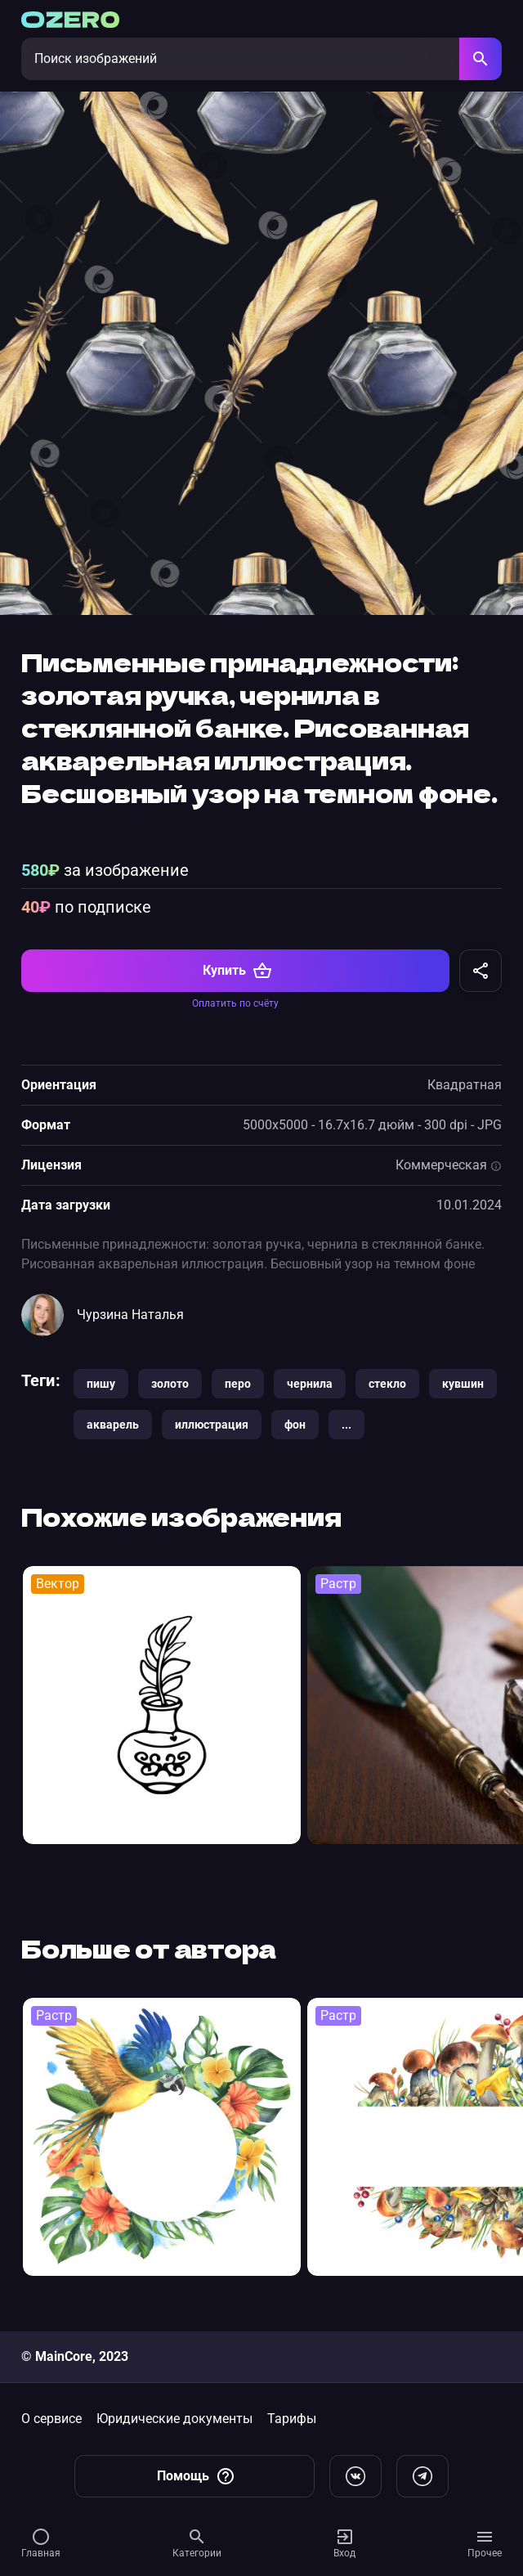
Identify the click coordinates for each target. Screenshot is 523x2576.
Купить (237, 971)
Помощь (196, 2476)
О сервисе (51, 2418)
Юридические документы (174, 2418)
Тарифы (291, 2418)
